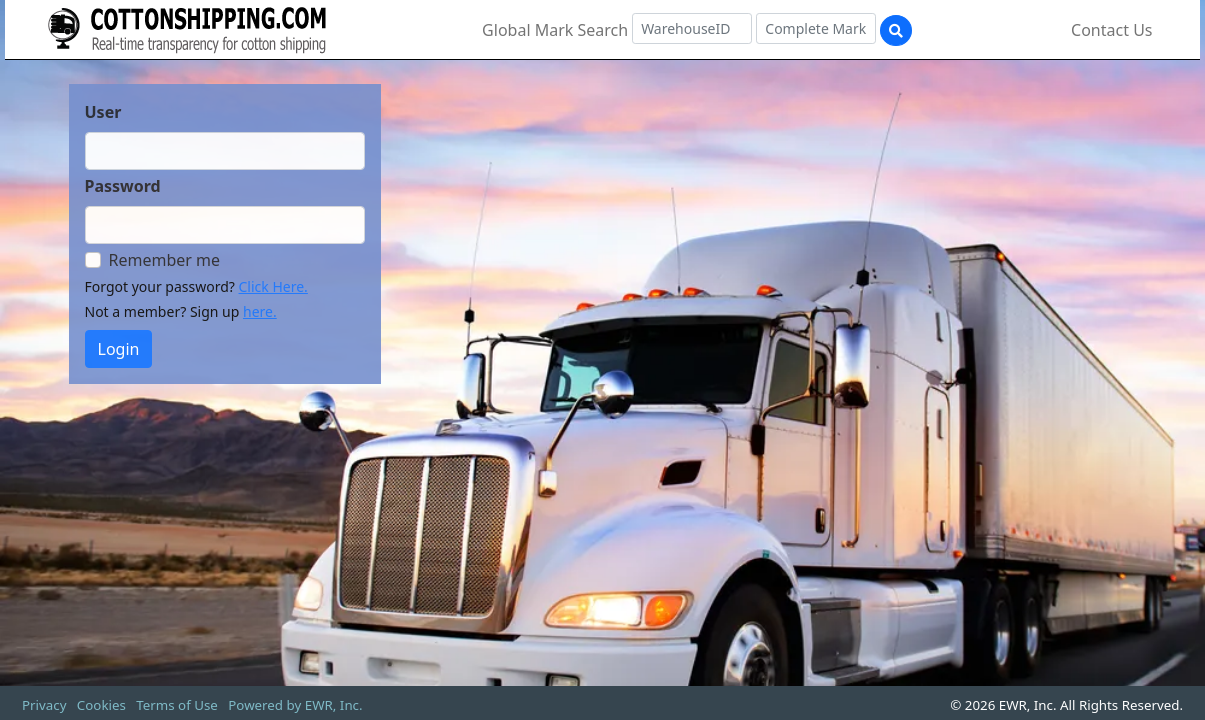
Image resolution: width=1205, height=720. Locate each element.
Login (119, 349)
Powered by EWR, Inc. (295, 705)
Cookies (101, 705)
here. (260, 311)
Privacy (44, 705)
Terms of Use (177, 705)
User (103, 112)
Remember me (165, 260)
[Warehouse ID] (692, 28)
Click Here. (273, 286)
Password (123, 186)
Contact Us (1111, 30)
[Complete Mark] (816, 28)
